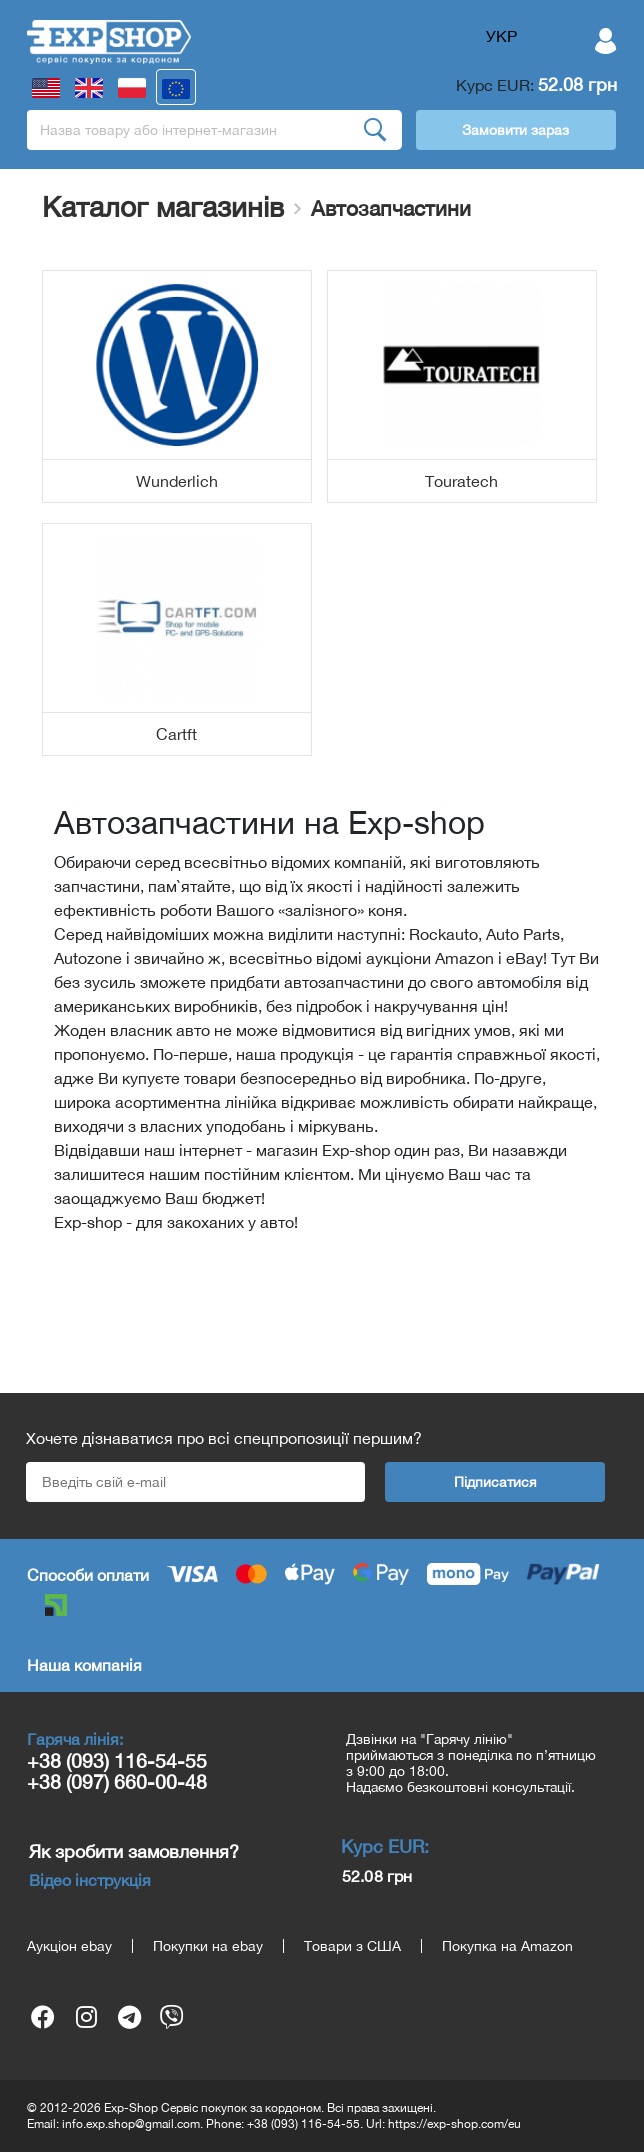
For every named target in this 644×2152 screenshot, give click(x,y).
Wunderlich (177, 481)
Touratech (461, 481)
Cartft (176, 734)
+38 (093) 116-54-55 (117, 1760)
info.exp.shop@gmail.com (131, 2124)
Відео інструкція (90, 1880)
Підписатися (495, 1482)
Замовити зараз (515, 130)
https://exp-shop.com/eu (454, 2124)
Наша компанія (84, 1665)
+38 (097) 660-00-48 (117, 1781)
